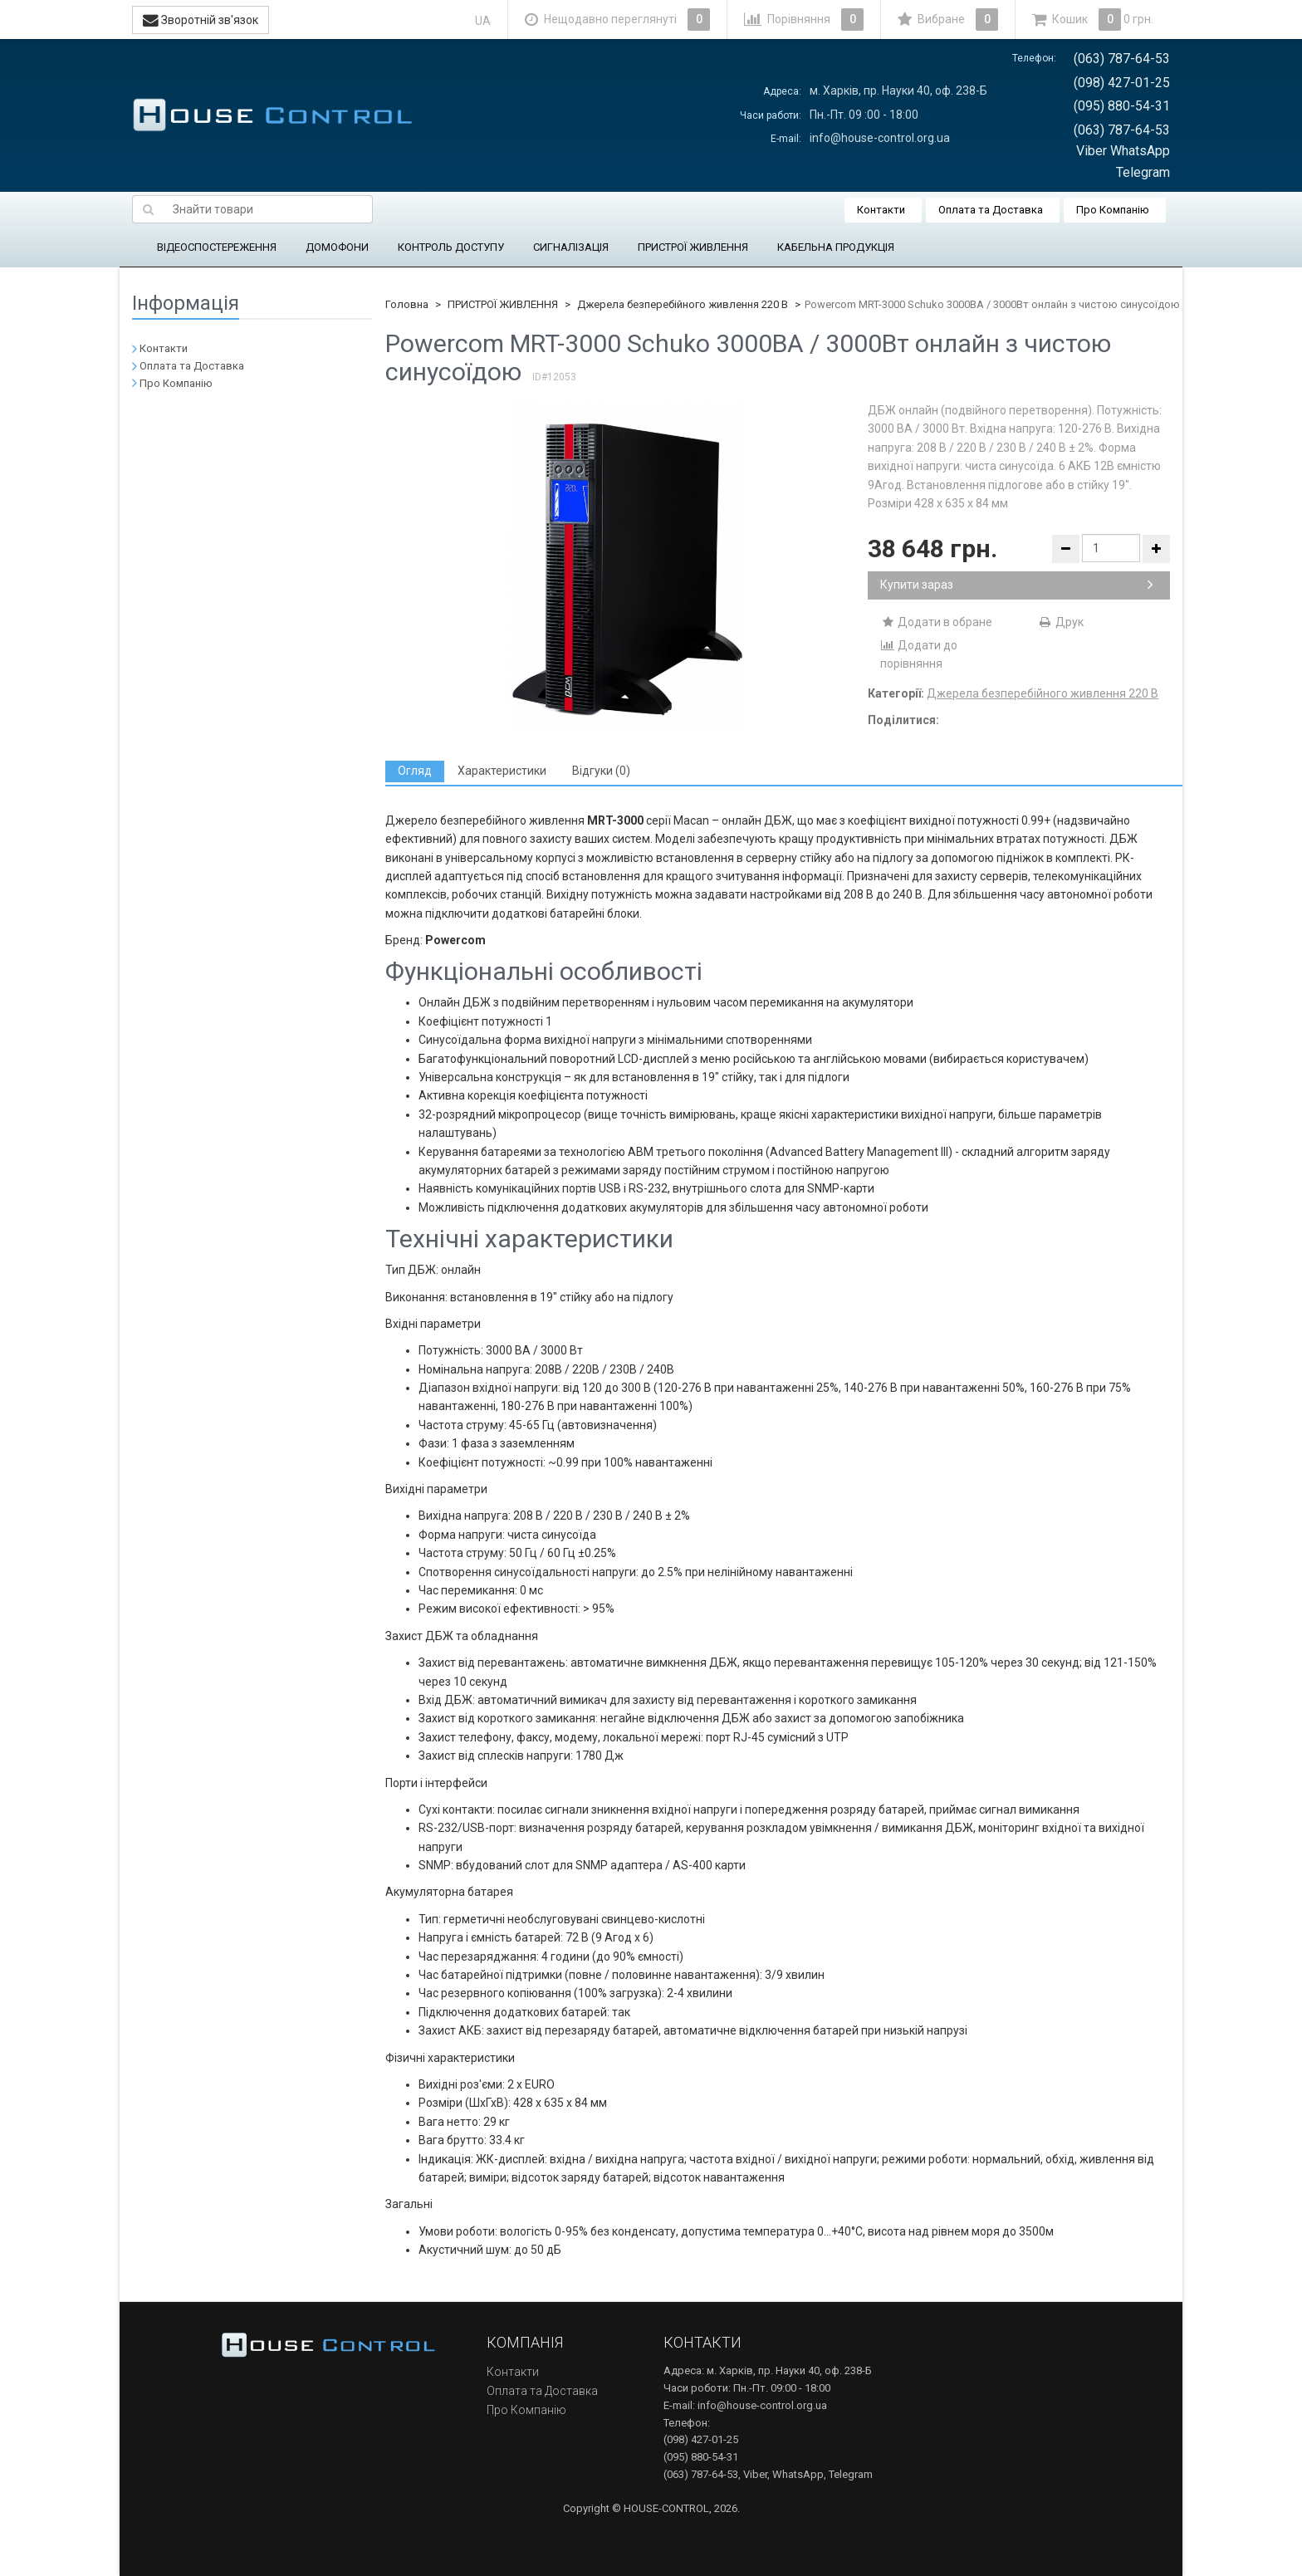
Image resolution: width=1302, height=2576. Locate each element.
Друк (1061, 622)
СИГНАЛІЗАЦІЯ (571, 247)
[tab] (414, 771)
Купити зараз (1016, 584)
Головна (406, 304)
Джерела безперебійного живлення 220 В (682, 304)
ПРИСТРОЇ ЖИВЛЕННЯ (693, 247)
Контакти (881, 209)
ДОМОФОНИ (337, 247)
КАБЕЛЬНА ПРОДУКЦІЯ (835, 247)
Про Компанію (1112, 209)
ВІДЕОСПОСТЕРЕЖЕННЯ (217, 247)
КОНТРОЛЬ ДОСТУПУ (451, 247)
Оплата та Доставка (990, 209)
